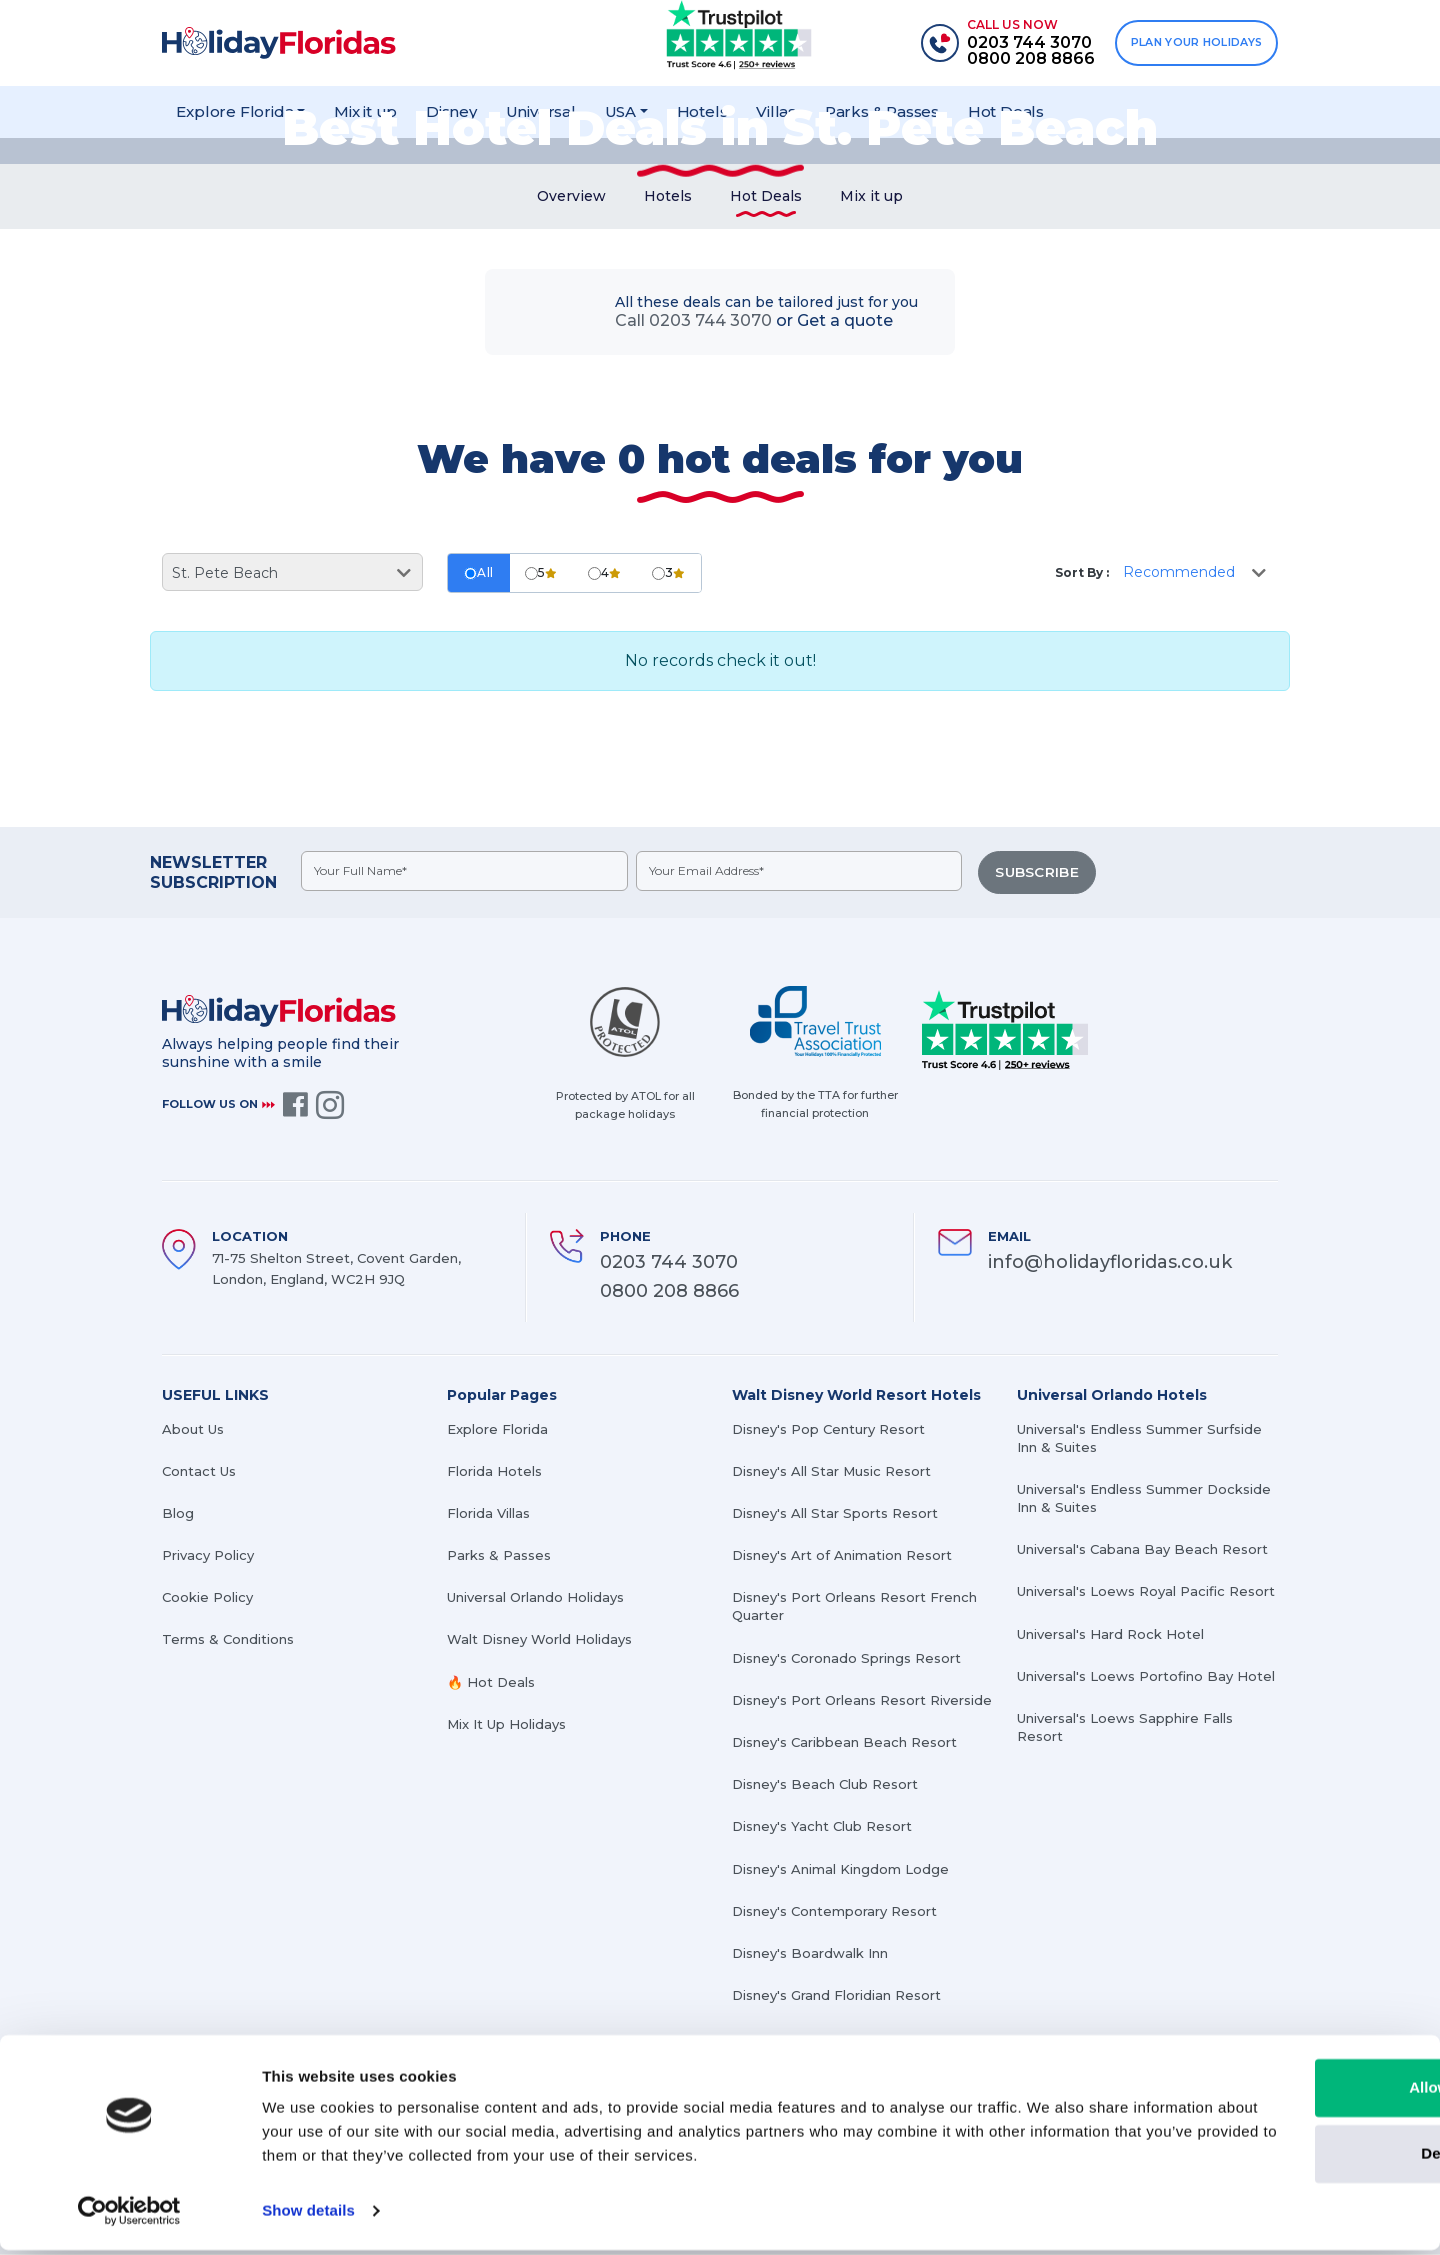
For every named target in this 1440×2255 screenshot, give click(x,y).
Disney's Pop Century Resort (828, 1430)
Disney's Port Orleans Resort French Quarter (854, 1607)
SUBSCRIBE (1038, 877)
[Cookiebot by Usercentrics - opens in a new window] (129, 2216)
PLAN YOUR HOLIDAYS (1194, 43)
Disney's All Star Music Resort (831, 1472)
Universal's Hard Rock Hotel (1110, 1635)
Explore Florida (497, 1430)
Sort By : (1082, 577)
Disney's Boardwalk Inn (810, 1954)
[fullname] (465, 876)
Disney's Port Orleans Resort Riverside (862, 1701)
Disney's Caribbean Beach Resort (844, 1743)
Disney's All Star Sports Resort (835, 1514)
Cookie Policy (207, 1598)
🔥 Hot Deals (491, 1683)
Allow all (1273, 2092)
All (479, 577)
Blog (178, 1514)
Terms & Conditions (228, 1641)
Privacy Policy (208, 1556)
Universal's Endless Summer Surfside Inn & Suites (1139, 1439)
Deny (1273, 2157)
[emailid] (801, 876)
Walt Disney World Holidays (539, 1641)
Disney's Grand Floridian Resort (836, 1996)
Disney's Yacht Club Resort (822, 1828)
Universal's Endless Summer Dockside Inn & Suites (1144, 1499)
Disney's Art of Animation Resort (842, 1556)
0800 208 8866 (669, 1292)
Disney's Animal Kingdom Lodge (840, 1870)
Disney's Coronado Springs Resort (846, 1659)
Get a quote (845, 325)
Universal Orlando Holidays (535, 1598)
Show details (308, 2215)
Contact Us (199, 1472)
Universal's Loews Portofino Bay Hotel (1146, 1677)
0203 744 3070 (669, 1263)
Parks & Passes (499, 1556)
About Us (193, 1430)
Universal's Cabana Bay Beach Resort (1142, 1550)
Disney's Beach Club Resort (825, 1785)
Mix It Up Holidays (506, 1725)
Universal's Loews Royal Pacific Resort (1146, 1593)
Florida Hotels (494, 1472)
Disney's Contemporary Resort (834, 1912)
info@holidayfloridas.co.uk (1110, 1263)
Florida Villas (488, 1514)
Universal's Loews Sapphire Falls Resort (1125, 1728)
